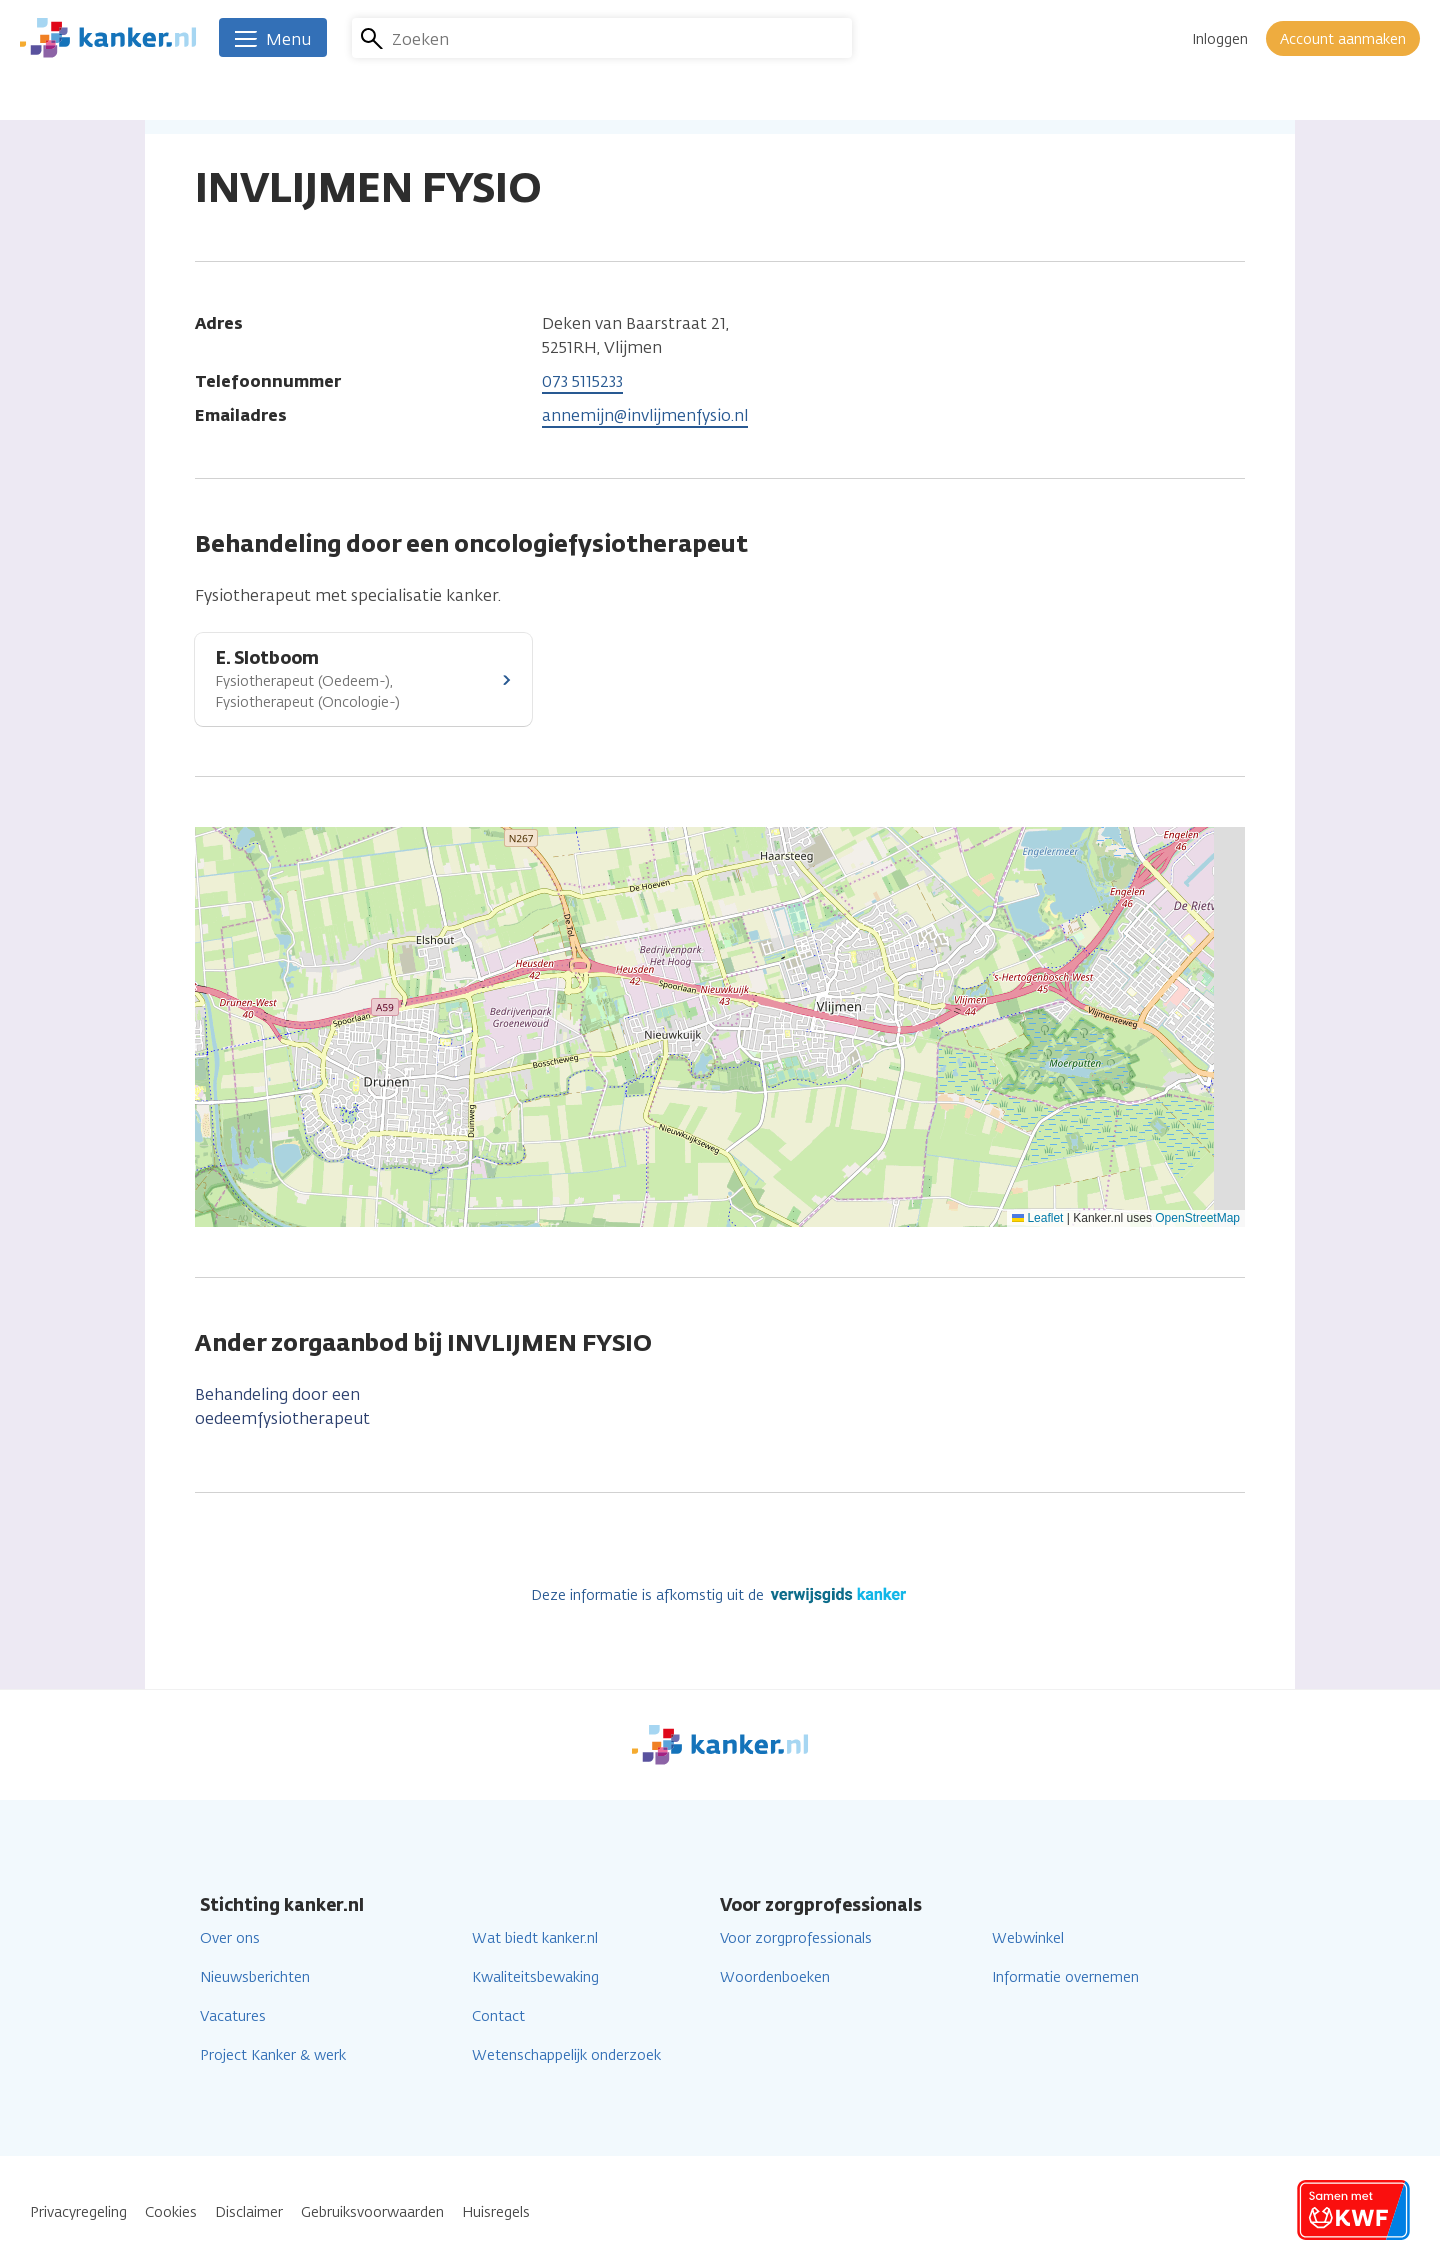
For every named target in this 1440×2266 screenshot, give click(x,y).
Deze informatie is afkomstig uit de (720, 1595)
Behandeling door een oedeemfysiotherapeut (282, 1406)
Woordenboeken (775, 1977)
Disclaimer (249, 2212)
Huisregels (496, 2212)
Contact (498, 2016)
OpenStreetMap (1197, 1218)
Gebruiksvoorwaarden (372, 2212)
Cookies (171, 2212)
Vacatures (233, 2016)
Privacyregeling (78, 2212)
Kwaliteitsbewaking (535, 1977)
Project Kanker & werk (273, 2055)
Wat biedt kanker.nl (535, 1938)
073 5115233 (582, 381)
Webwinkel (1028, 1938)
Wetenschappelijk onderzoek (566, 2055)
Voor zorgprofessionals (796, 1938)
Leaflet (1037, 1218)
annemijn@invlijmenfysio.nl (645, 415)
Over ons (230, 1938)
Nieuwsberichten (255, 1977)
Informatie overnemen (1065, 1977)
